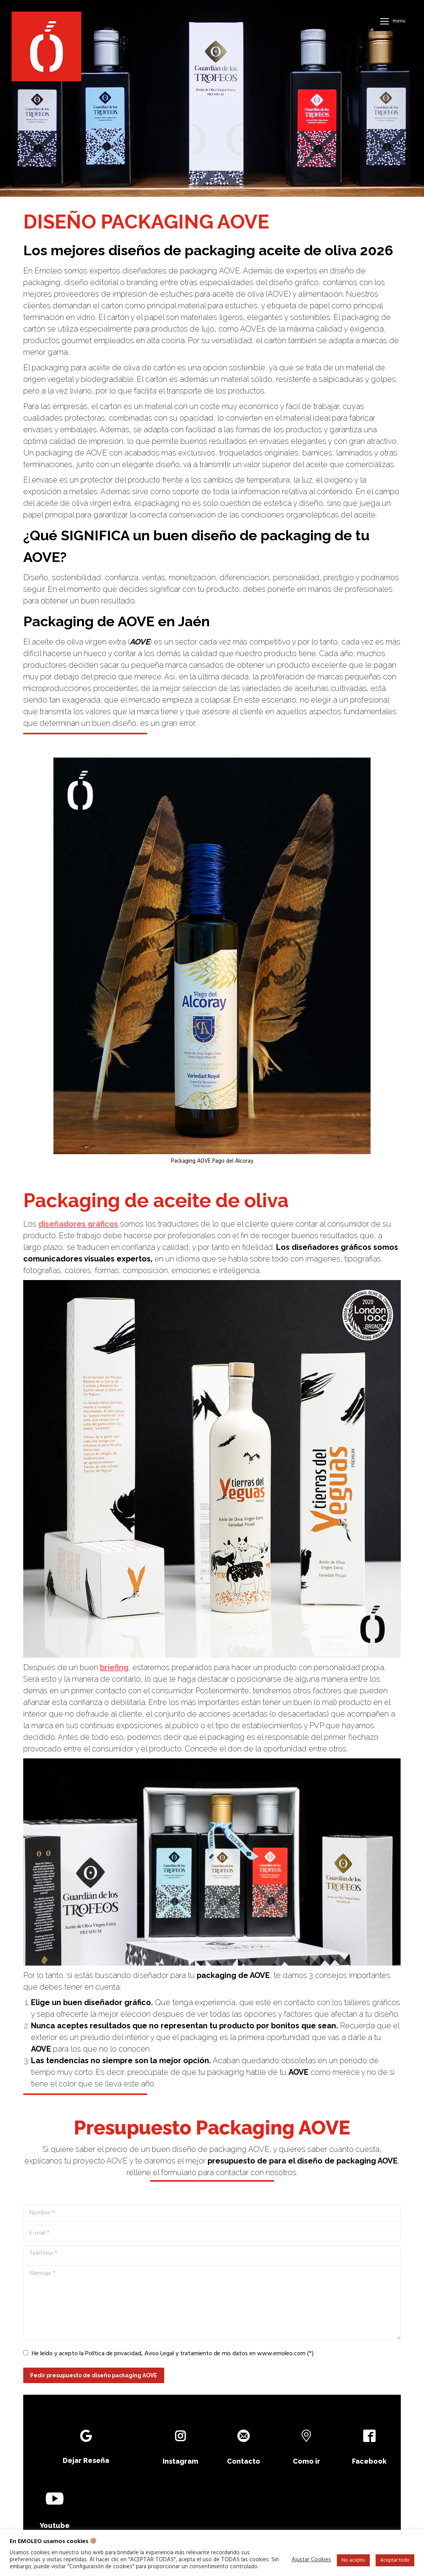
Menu (399, 21)
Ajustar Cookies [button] (311, 2560)
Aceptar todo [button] (395, 2560)
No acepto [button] (353, 2560)
